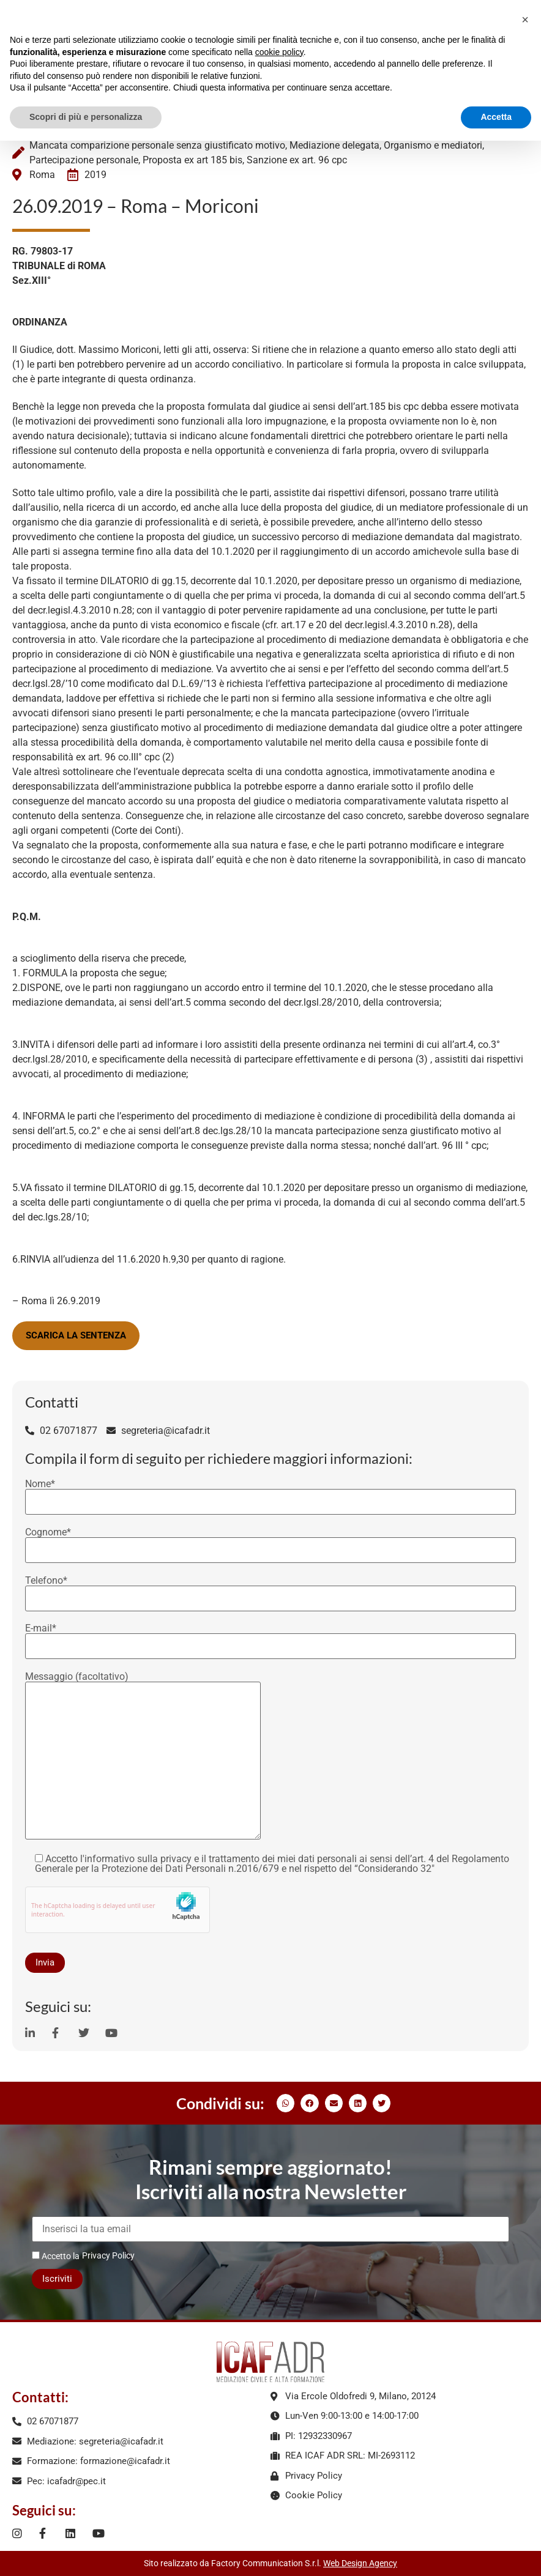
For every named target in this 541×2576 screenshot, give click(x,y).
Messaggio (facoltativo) (143, 1756)
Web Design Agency (360, 2563)
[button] (285, 2103)
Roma (42, 174)
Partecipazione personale (83, 160)
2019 (95, 174)
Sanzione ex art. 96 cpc (297, 160)
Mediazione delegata (334, 145)
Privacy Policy (108, 2255)
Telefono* (270, 1590)
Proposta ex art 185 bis (192, 160)
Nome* (270, 1493)
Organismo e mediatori (433, 145)
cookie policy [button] (279, 52)
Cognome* (270, 1541)
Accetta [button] (496, 117)
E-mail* (270, 1638)
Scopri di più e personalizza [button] (85, 117)
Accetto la (56, 2255)
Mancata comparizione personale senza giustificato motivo (157, 145)
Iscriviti (57, 2278)
